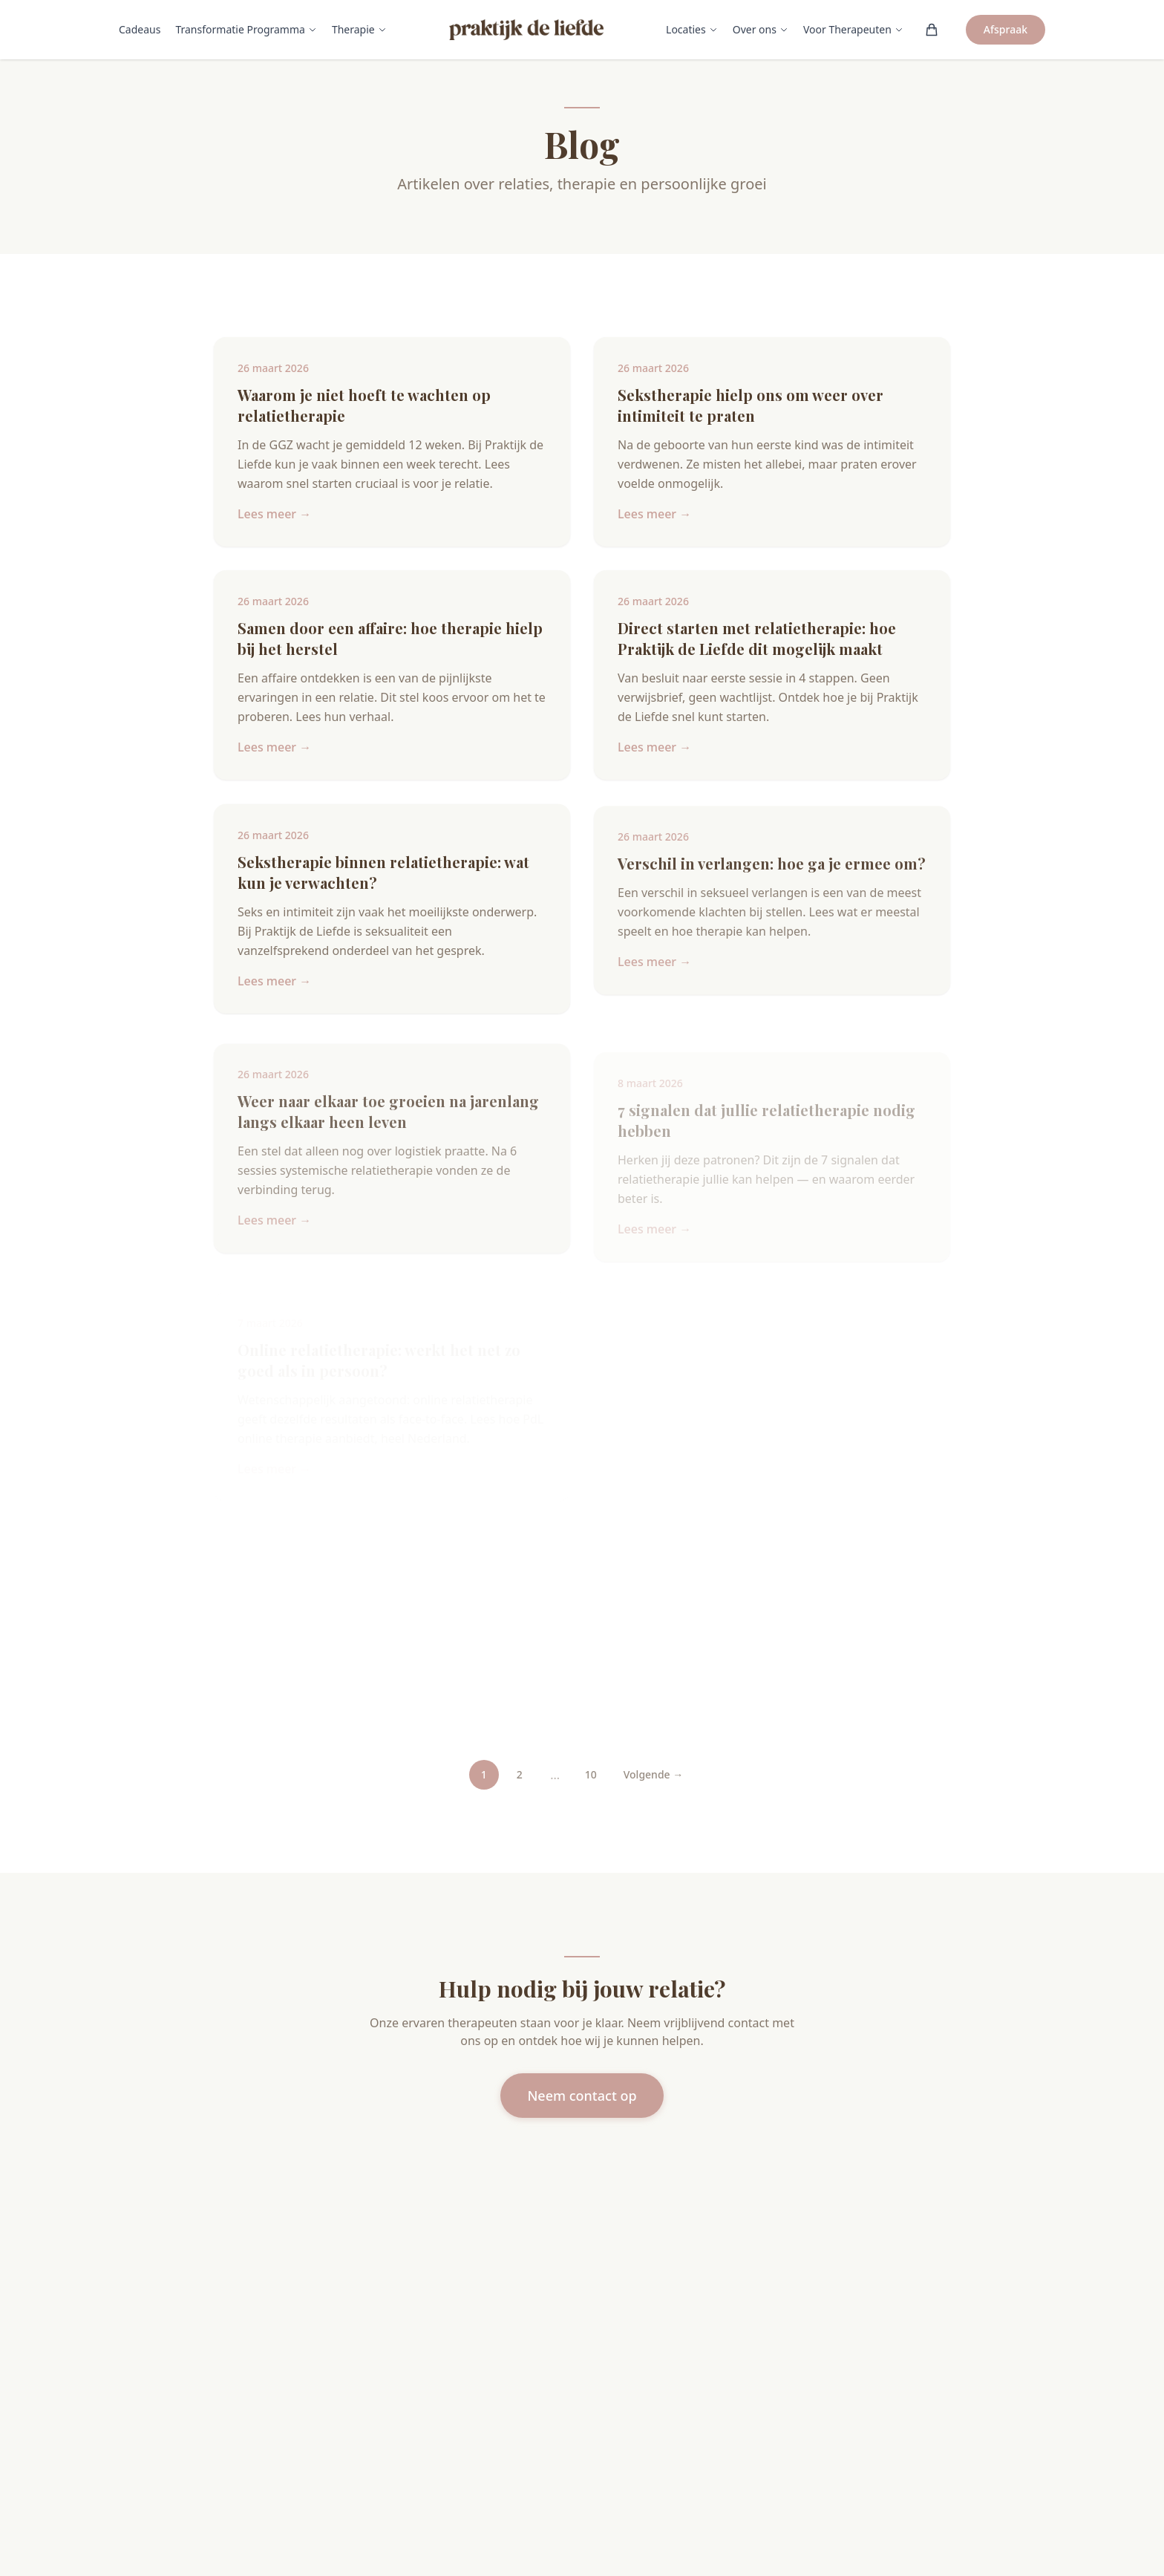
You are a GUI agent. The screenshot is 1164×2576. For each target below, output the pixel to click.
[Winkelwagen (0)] (931, 29)
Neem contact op (581, 2095)
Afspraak (1005, 29)
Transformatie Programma (245, 29)
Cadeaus (139, 29)
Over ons (760, 29)
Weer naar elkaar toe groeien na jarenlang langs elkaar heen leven (388, 1126)
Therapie (359, 29)
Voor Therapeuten (853, 29)
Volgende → (654, 1774)
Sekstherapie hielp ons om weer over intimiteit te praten (750, 405)
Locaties (692, 29)
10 (591, 1774)
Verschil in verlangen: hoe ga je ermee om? (772, 875)
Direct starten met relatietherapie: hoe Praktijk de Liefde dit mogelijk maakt (757, 640)
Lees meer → (274, 514)
